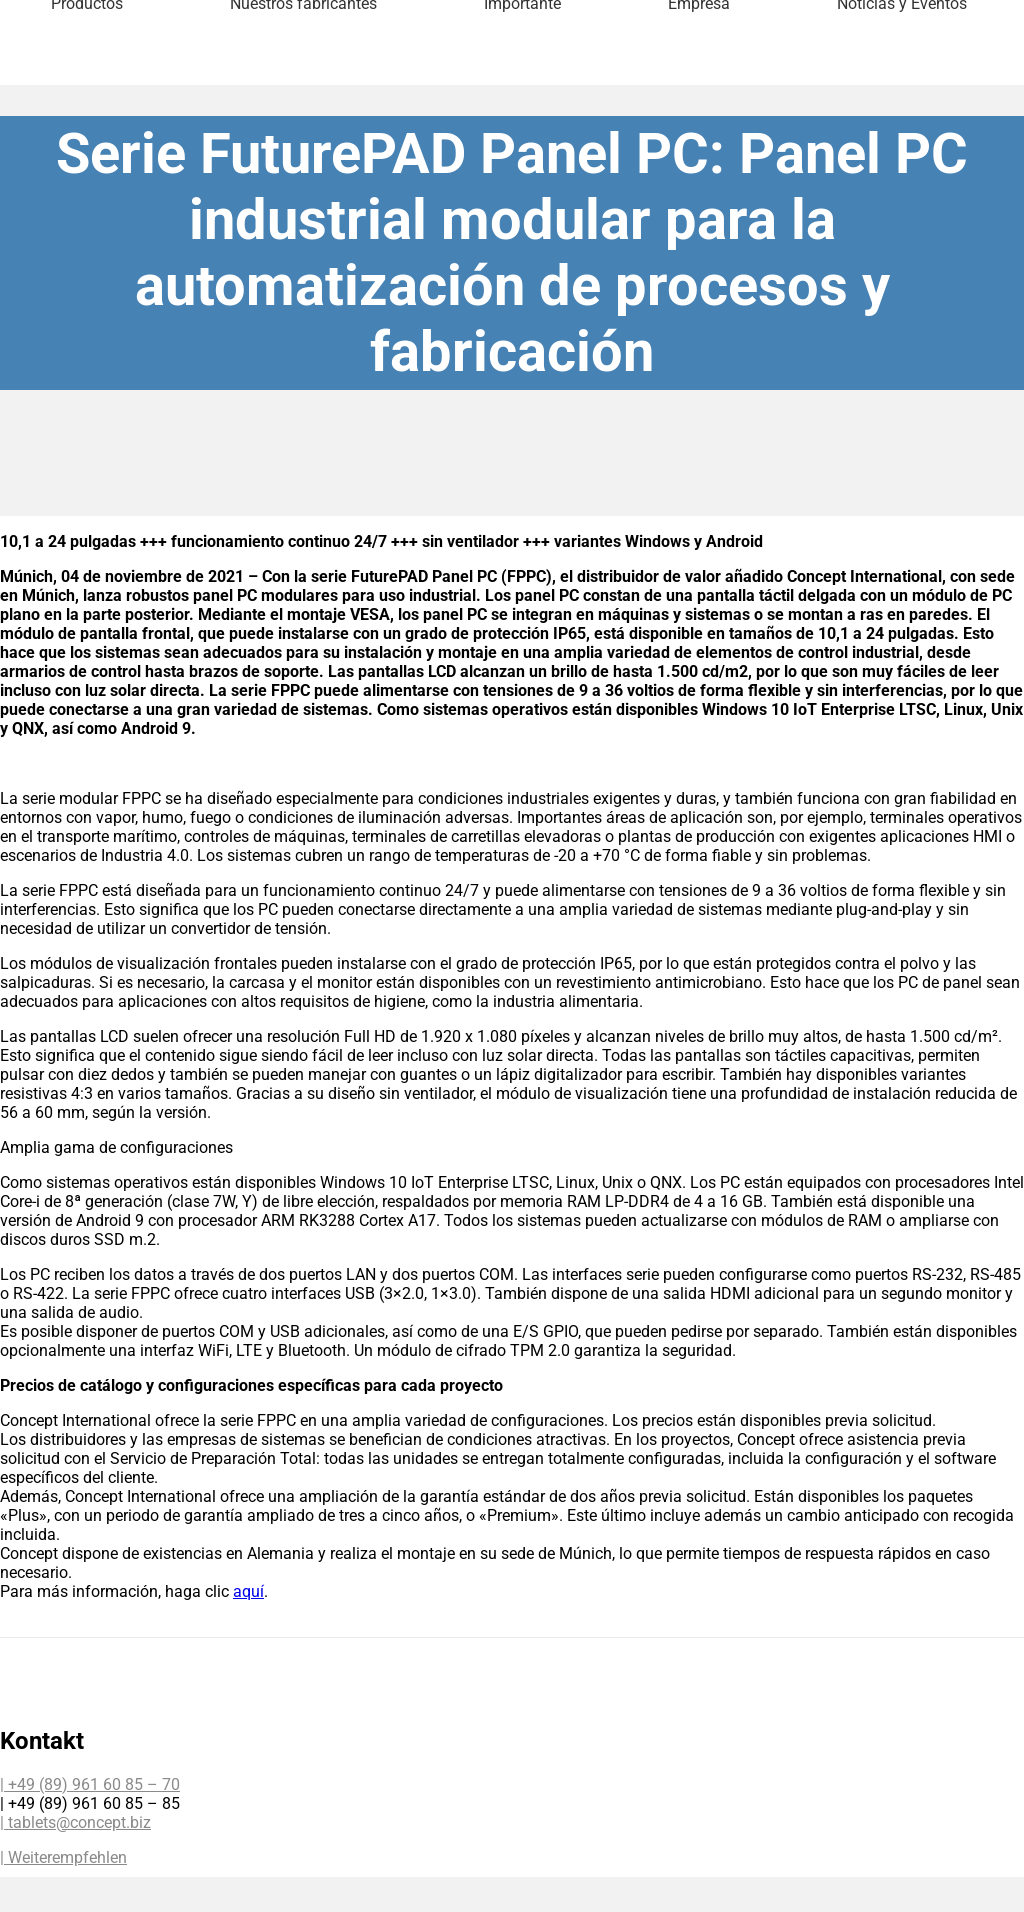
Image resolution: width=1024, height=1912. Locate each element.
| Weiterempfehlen (63, 1857)
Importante (522, 83)
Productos (87, 83)
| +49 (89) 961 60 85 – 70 (90, 1784)
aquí (248, 1591)
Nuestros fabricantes (303, 83)
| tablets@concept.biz (75, 1822)
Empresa (699, 83)
